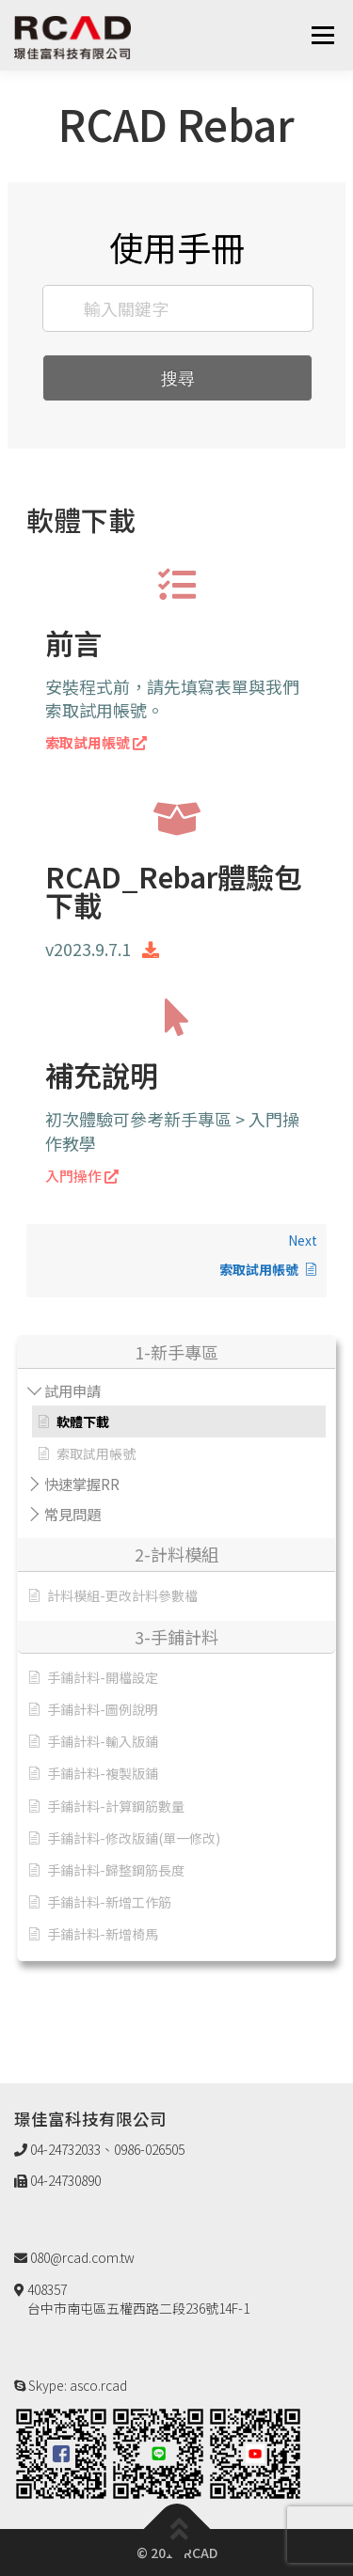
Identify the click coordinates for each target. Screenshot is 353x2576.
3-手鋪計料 (176, 1637)
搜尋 (178, 378)
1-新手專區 (176, 1352)
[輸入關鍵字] (177, 308)
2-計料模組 (176, 1554)
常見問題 (72, 1513)
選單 (322, 35)
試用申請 (72, 1390)
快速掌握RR (82, 1483)
